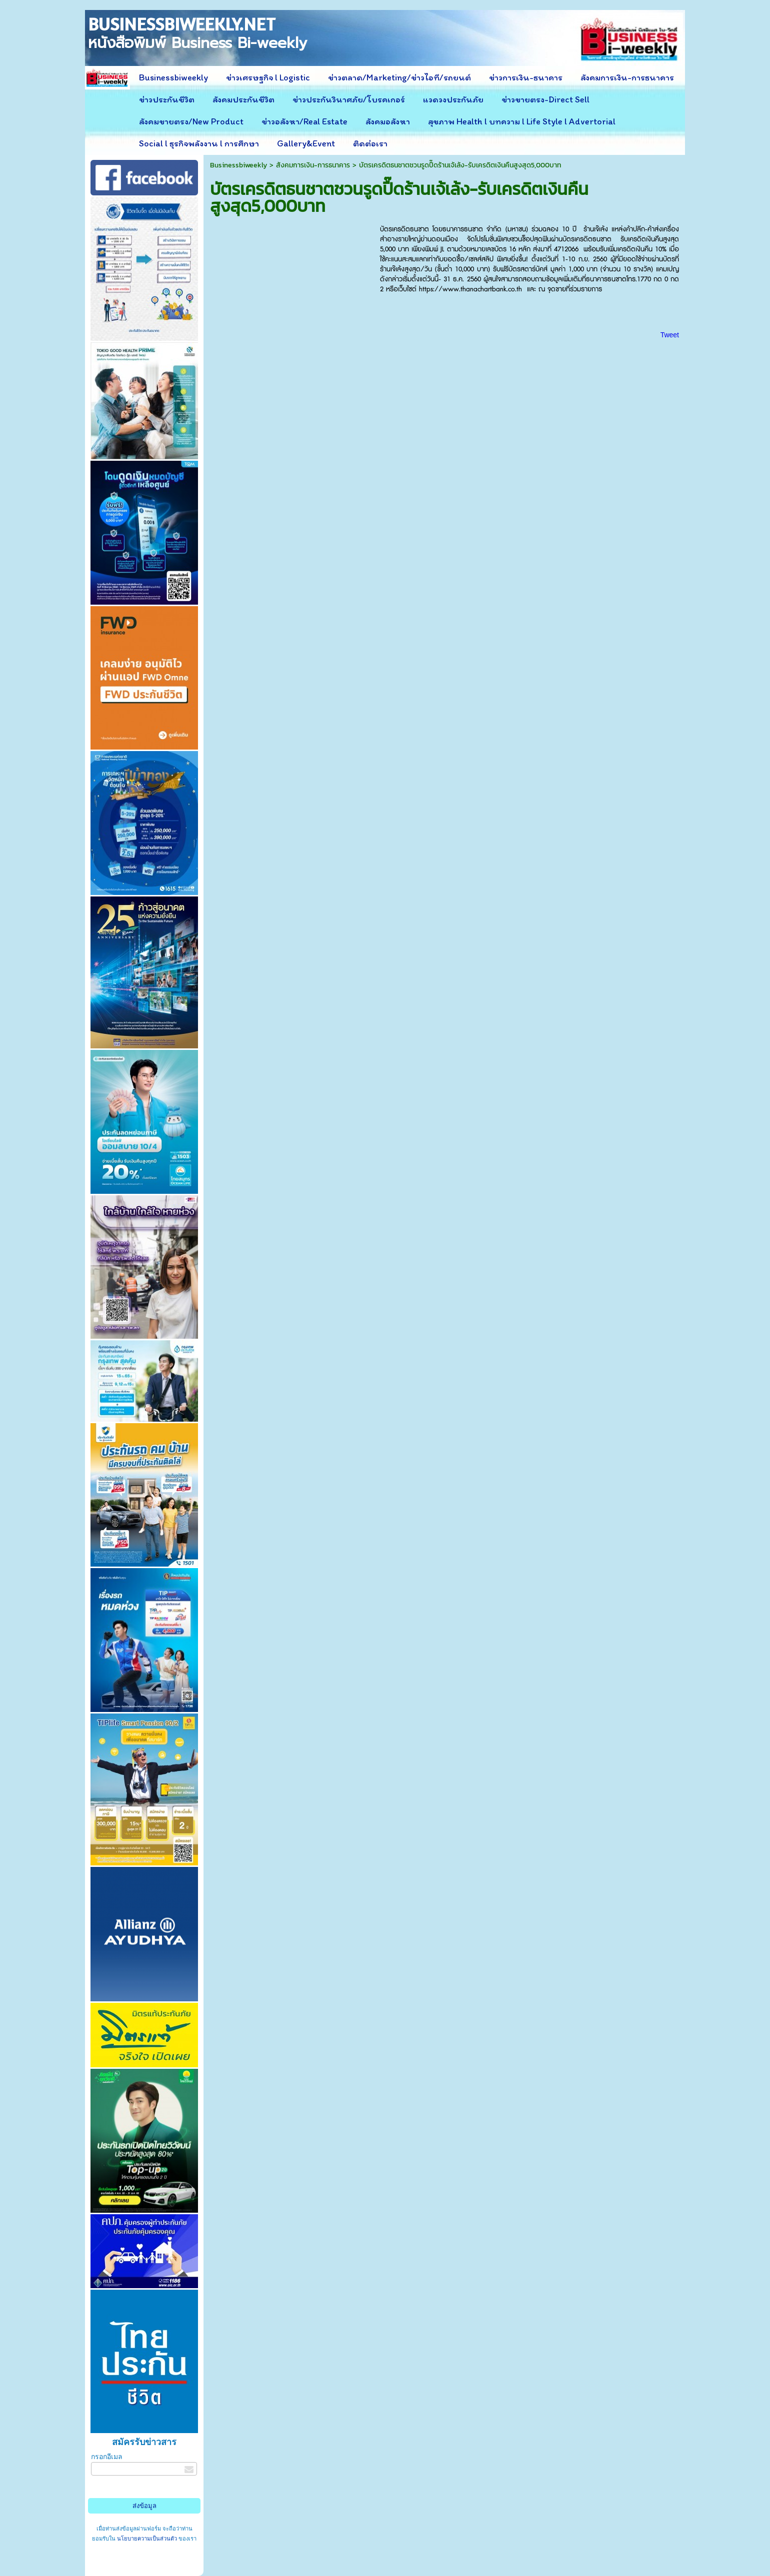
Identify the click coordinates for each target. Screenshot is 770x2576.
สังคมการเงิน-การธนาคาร (313, 165)
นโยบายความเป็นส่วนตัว (147, 2539)
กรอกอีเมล (106, 2457)
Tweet (669, 335)
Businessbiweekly (238, 165)
